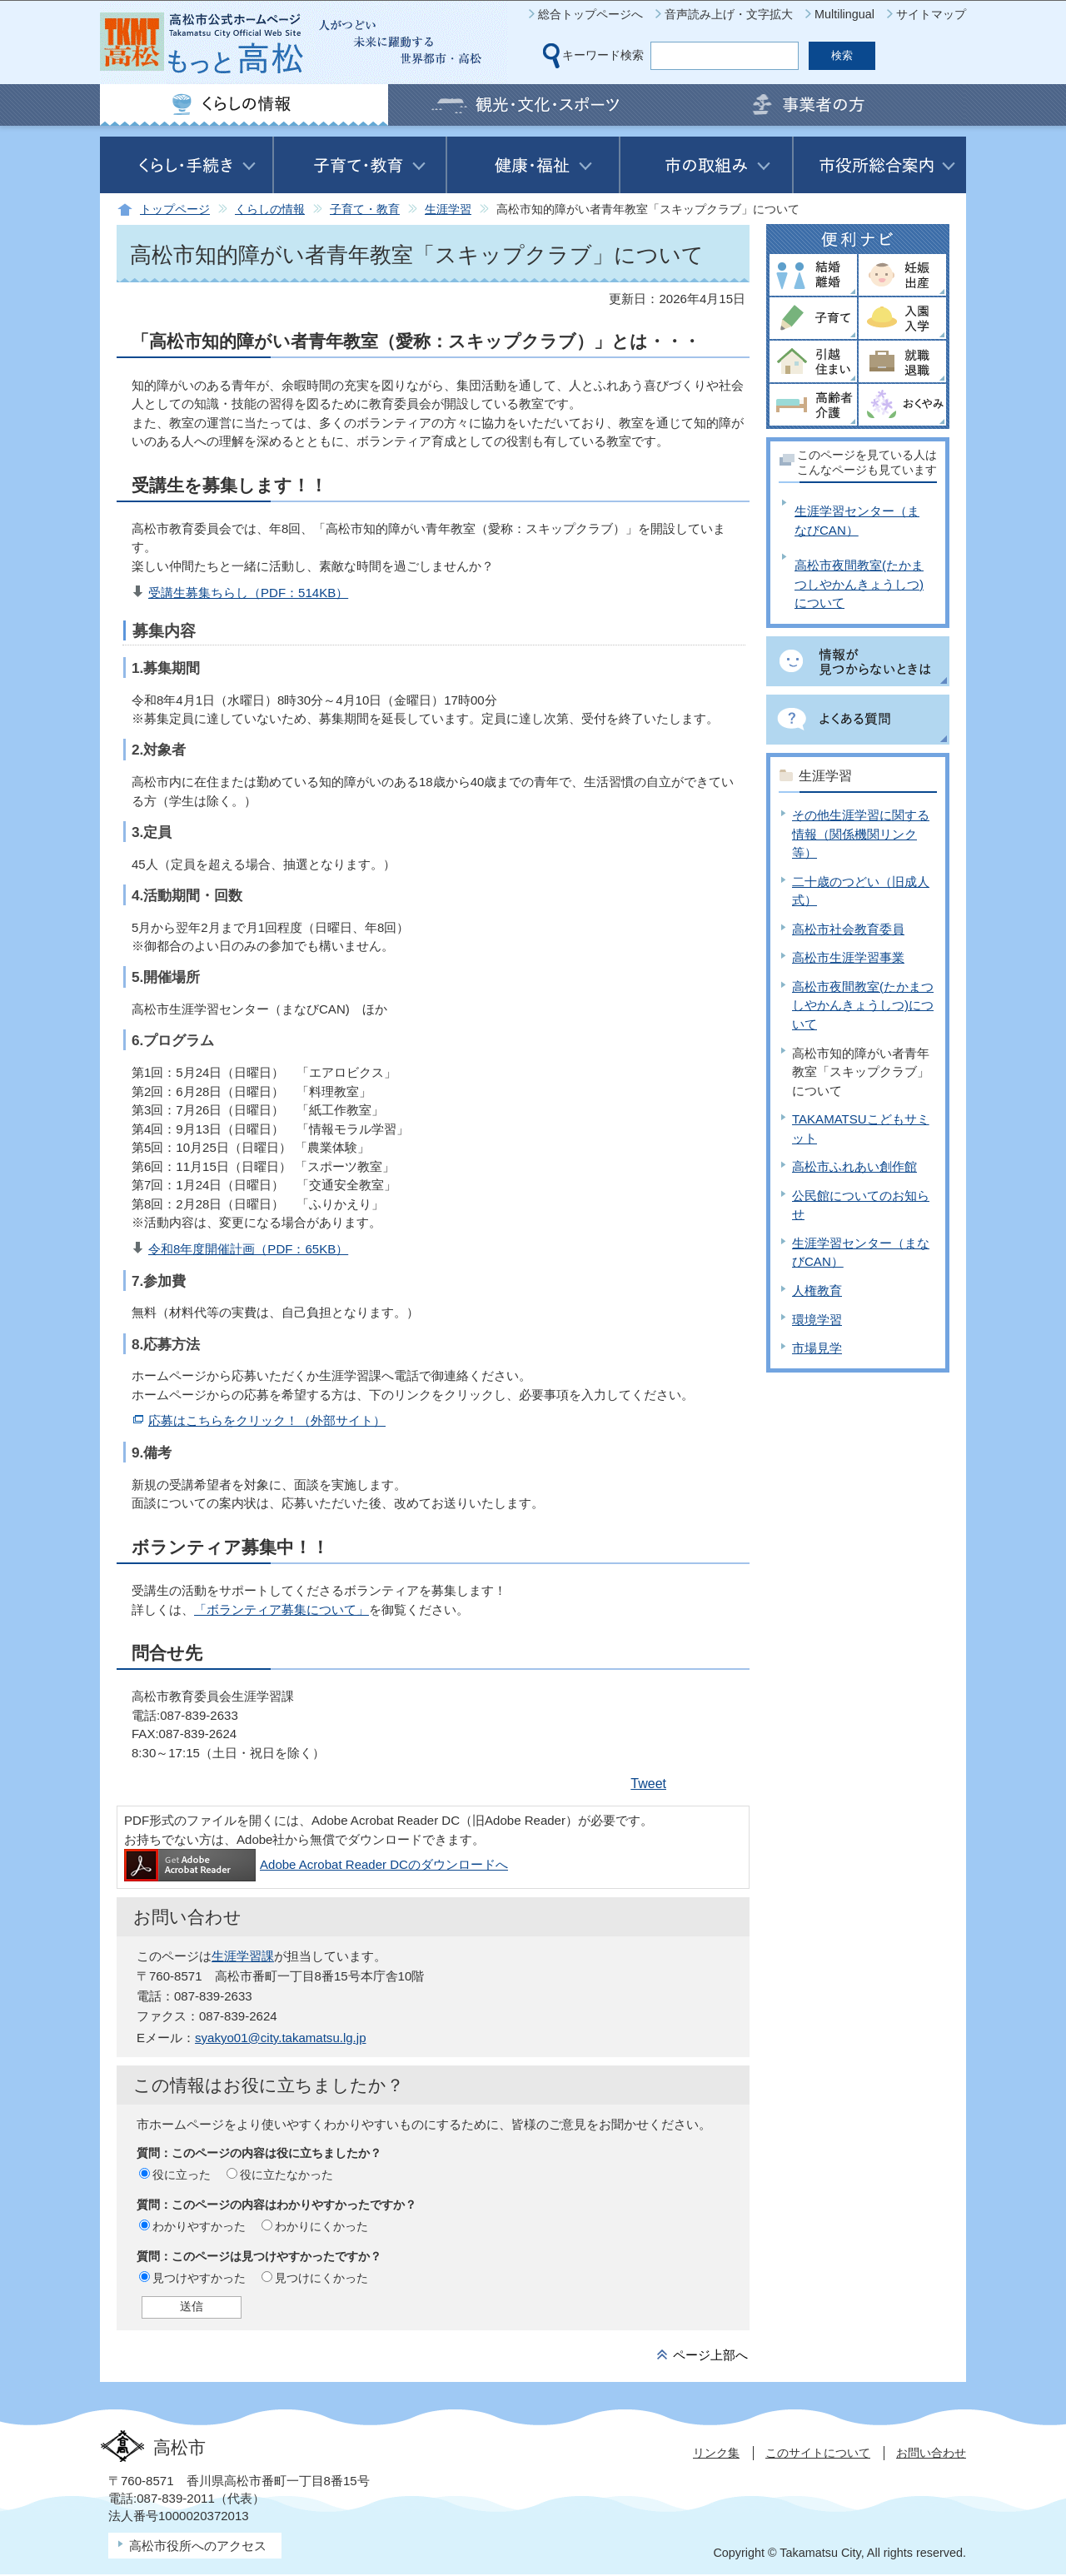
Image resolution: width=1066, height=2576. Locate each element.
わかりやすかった (199, 2226)
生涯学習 (448, 209)
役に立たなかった (286, 2174)
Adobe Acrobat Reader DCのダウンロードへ (316, 1864)
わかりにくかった (321, 2226)
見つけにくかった (321, 2278)
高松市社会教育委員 (848, 929)
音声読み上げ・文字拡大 (729, 14)
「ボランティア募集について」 (281, 1609)
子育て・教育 (365, 209)
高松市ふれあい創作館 (854, 1166)
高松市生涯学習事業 (848, 957)
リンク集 (716, 2452)
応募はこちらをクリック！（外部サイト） (267, 1420)
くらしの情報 (270, 209)
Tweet (648, 1783)
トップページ (175, 209)
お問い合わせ (931, 2452)
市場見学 (817, 1348)
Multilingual (844, 14)
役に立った (181, 2174)
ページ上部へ (710, 2355)
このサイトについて (817, 2452)
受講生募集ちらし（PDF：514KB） (248, 592)
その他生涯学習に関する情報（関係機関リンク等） (860, 833)
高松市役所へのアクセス (197, 2546)
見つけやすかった (199, 2278)
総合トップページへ (590, 14)
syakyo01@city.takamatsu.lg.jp (280, 2037)
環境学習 (817, 1320)
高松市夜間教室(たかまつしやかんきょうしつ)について (859, 584)
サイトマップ (931, 14)
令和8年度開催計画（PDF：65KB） (248, 1249)
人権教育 (817, 1290)
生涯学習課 (243, 1956)
